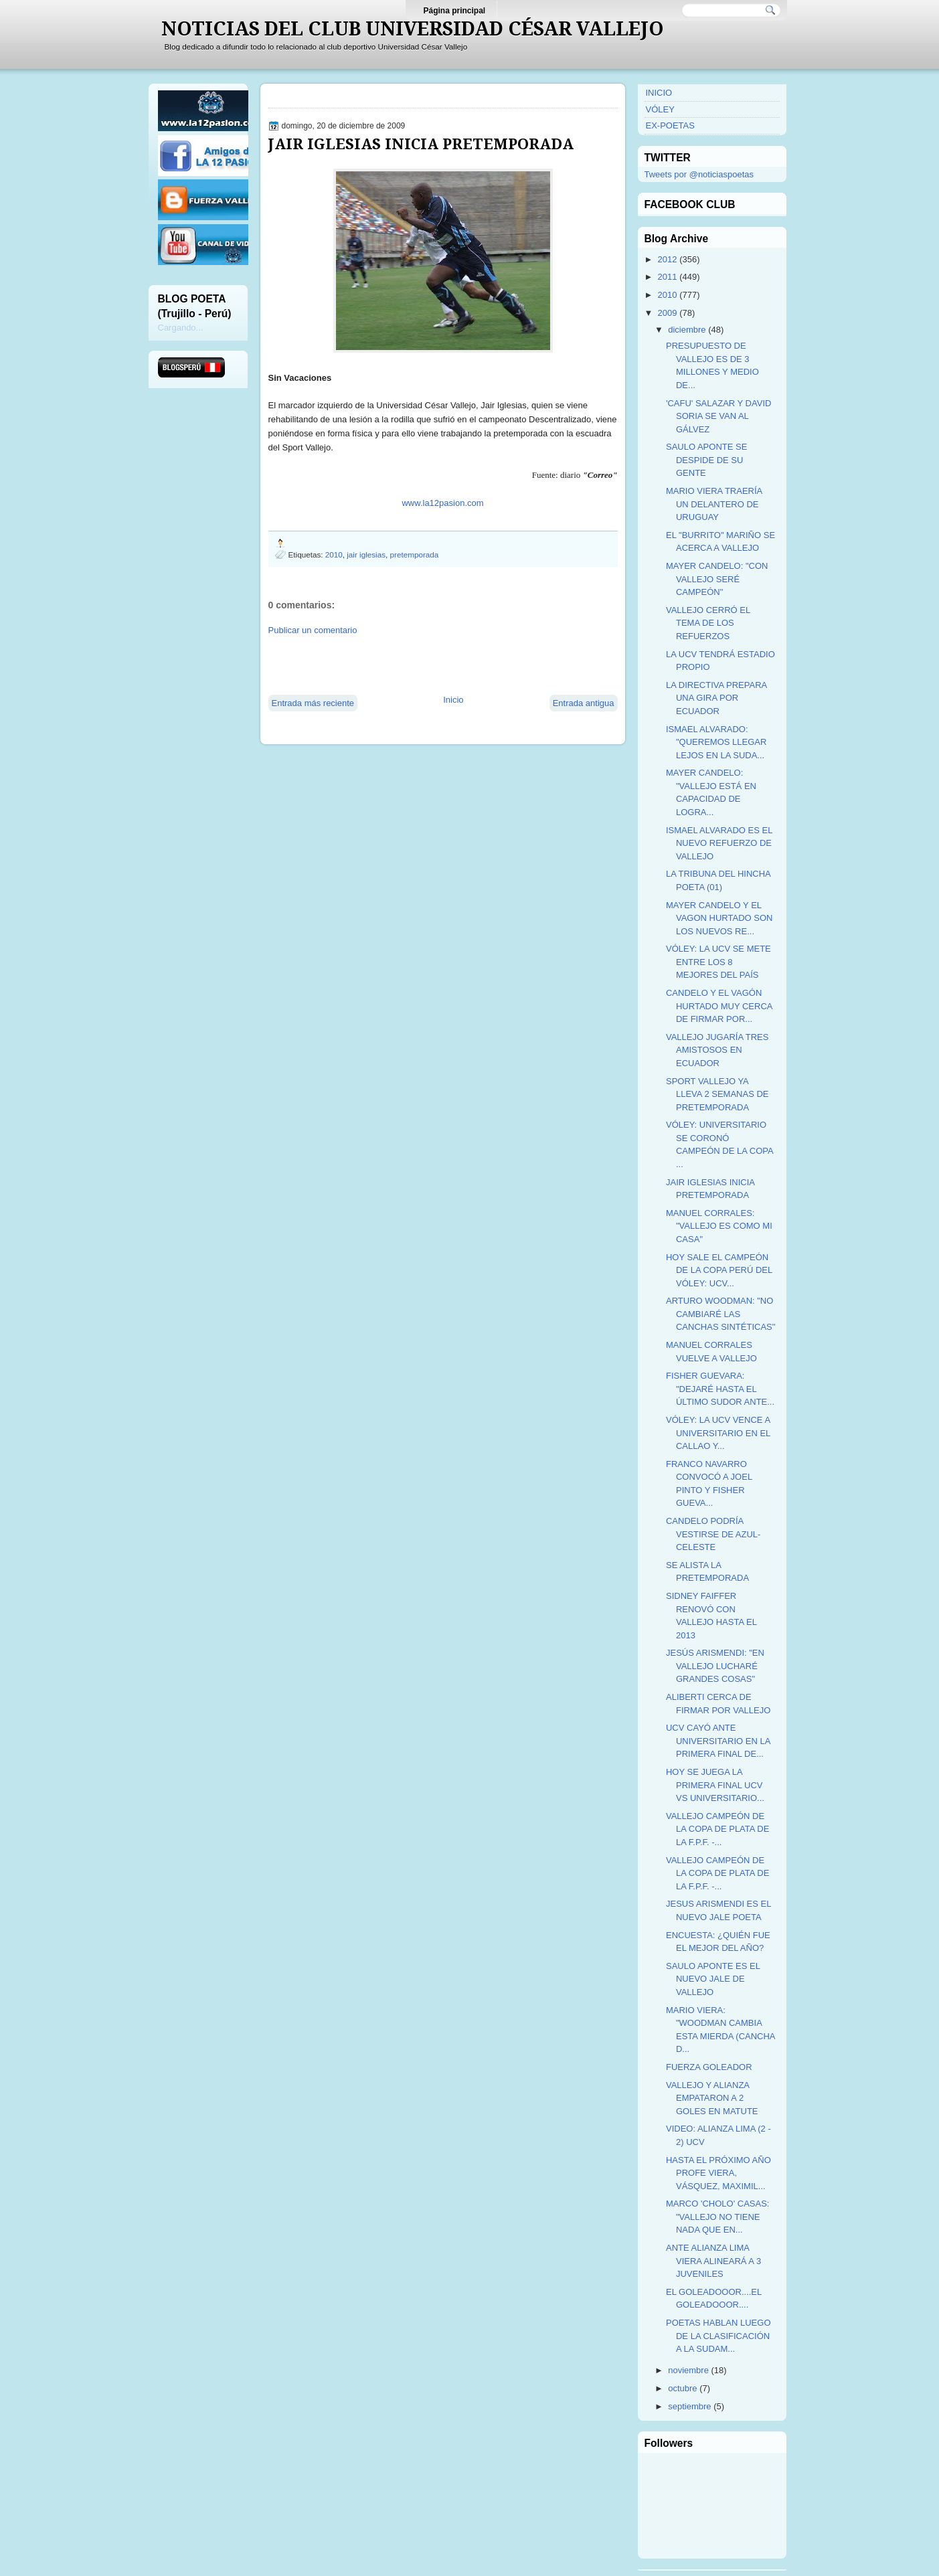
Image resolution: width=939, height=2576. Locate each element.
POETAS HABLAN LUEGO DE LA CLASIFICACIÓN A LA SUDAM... (718, 2336)
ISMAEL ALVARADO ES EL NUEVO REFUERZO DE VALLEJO (719, 843)
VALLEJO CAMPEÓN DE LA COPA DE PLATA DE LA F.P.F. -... (717, 1829)
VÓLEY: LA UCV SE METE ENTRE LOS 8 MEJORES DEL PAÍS (718, 962)
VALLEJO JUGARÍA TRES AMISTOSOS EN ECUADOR (717, 1050)
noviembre (688, 2370)
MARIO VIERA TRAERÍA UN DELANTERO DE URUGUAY (714, 504)
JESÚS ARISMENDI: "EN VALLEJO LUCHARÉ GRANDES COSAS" (715, 1666)
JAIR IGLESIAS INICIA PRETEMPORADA (421, 144)
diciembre (686, 330)
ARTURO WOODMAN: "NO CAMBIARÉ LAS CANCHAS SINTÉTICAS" (720, 1314)
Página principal (455, 10)
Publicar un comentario (312, 630)
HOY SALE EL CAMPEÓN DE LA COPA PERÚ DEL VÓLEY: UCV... (719, 1270)
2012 (667, 259)
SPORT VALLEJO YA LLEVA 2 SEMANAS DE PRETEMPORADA (717, 1094)
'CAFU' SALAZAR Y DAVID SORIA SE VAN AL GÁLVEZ (718, 416)
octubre (682, 2388)
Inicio (453, 700)
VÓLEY (660, 109)
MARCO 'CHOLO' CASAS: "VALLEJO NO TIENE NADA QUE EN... (718, 2217)
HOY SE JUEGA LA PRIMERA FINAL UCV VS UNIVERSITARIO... (715, 1785)
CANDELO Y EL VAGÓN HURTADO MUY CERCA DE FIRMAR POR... (719, 1006)
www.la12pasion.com (442, 503)
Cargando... (180, 328)
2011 (667, 277)
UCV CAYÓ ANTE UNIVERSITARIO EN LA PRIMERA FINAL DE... (718, 1741)
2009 (667, 313)
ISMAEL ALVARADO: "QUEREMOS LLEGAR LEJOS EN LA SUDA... (716, 742)
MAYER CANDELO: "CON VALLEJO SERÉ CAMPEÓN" (717, 579)
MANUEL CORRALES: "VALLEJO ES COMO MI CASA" (719, 1226)
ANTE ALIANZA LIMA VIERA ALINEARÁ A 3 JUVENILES (713, 2261)
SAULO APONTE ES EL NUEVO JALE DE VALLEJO (713, 1979)
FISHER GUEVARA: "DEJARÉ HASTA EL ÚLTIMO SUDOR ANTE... (720, 1389)
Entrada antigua (583, 703)
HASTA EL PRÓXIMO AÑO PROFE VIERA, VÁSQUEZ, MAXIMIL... (718, 2173)
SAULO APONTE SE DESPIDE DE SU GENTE (706, 460)
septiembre (689, 2406)
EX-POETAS (670, 125)
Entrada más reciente (313, 703)
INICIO (659, 93)
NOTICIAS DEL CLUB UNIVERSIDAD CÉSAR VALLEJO (412, 28)
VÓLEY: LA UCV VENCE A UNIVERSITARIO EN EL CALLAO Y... (718, 1433)
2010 (334, 554)
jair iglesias (366, 554)
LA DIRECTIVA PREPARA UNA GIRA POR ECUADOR (716, 698)
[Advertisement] (425, 664)
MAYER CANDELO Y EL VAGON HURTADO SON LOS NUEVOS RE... (719, 918)
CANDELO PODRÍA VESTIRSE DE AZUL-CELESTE (713, 1534)
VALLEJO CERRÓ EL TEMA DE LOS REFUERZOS (708, 623)
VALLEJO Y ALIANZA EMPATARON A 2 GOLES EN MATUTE (712, 2098)
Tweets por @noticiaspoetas (699, 174)
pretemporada (414, 554)
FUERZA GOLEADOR (709, 2067)
